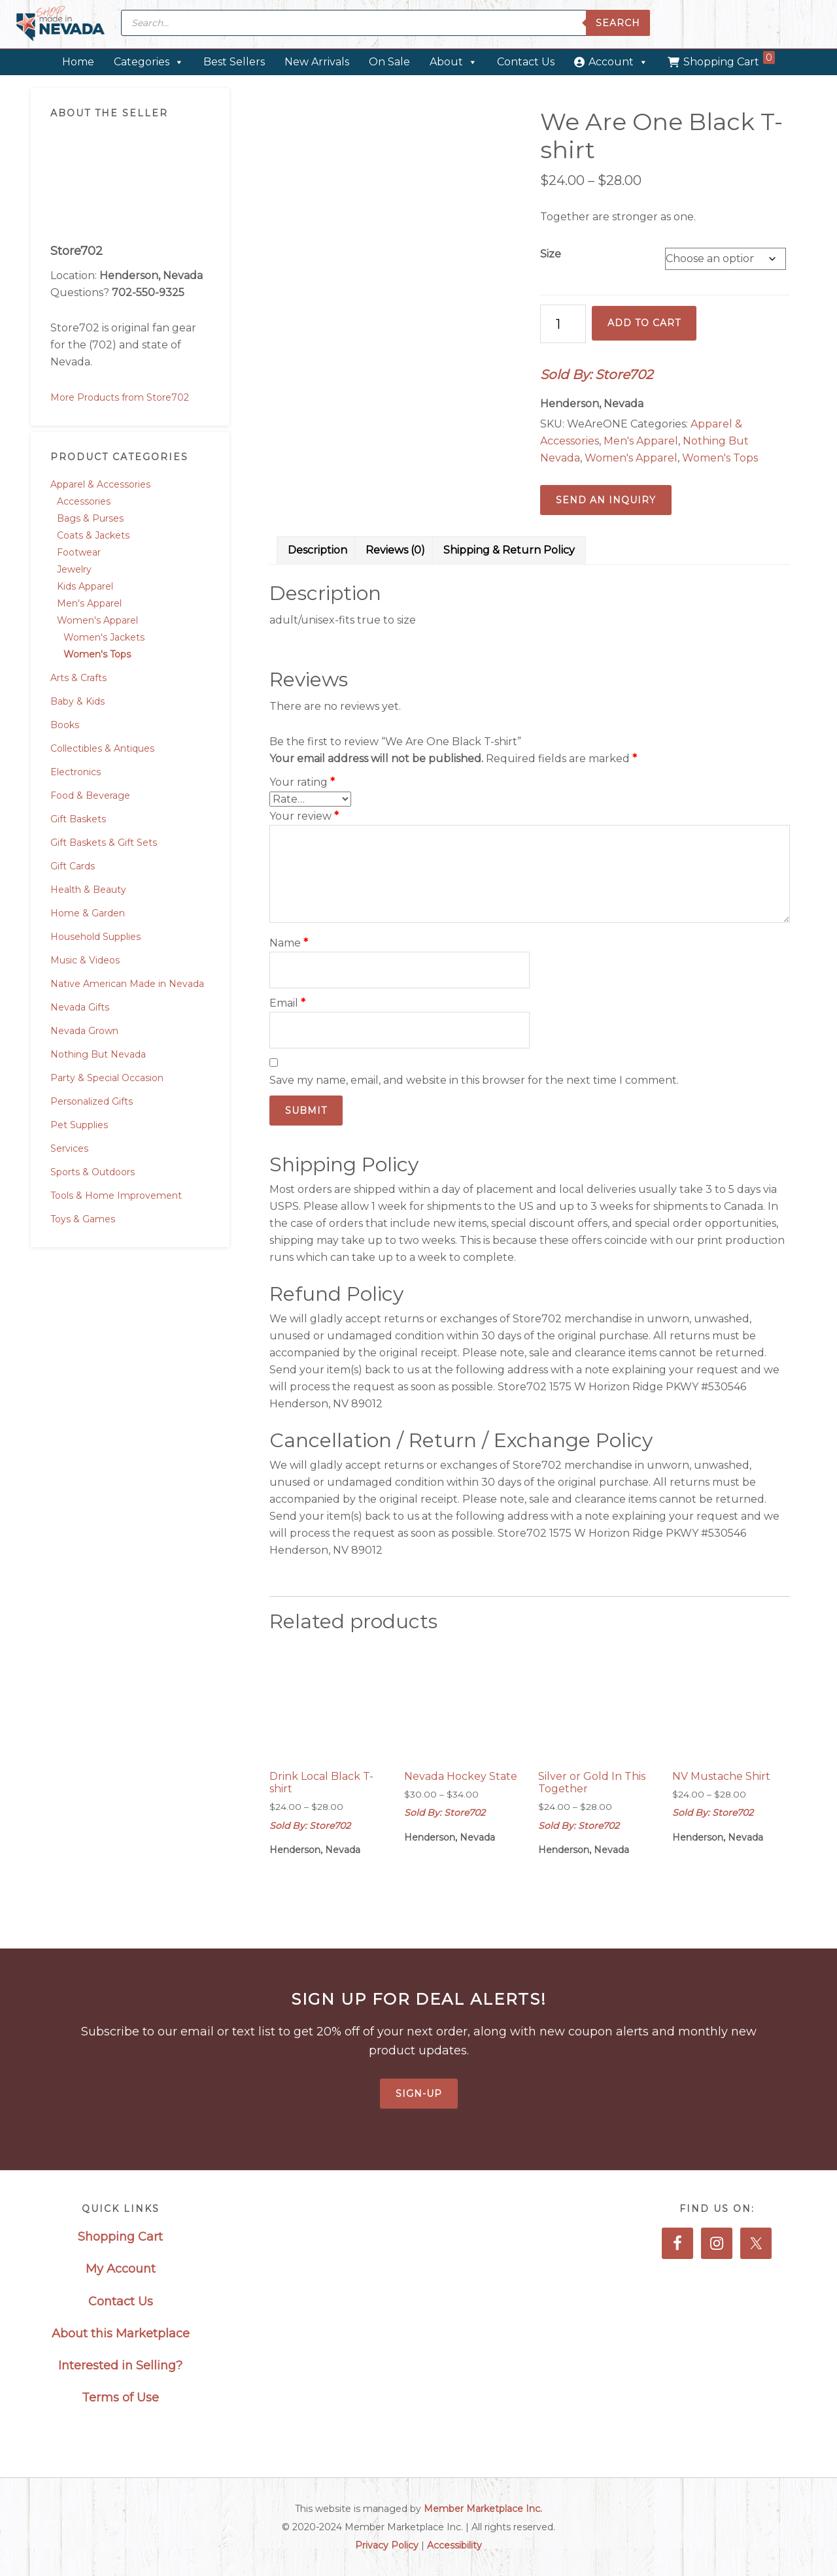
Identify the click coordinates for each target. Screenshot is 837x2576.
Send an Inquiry (606, 500)
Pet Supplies (79, 1125)
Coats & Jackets (93, 535)
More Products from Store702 (119, 397)
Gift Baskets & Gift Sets (103, 842)
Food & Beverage (90, 795)
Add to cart (644, 323)
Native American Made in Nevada (127, 984)
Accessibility (454, 2545)
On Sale (389, 62)
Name (288, 943)
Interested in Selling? (120, 2365)
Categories (149, 62)
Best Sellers (234, 62)
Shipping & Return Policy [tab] (509, 550)
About (453, 62)
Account (618, 62)
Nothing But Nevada (98, 1054)
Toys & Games (82, 1219)
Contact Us (526, 62)
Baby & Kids (77, 701)
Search (618, 23)
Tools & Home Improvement (116, 1195)
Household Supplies (95, 937)
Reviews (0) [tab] (395, 550)
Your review (304, 816)
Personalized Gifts (91, 1101)
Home (78, 62)
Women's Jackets (104, 637)
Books (64, 725)
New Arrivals (316, 62)
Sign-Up (419, 2093)
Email (287, 1003)
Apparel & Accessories (100, 484)
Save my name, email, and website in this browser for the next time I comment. (474, 1080)
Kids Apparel (85, 586)
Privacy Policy (386, 2545)
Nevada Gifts (79, 1007)
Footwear (79, 552)
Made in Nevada (60, 24)
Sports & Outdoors (92, 1172)
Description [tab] (317, 550)
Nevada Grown (84, 1031)
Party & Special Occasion (106, 1078)
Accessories (84, 501)
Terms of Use (120, 2397)
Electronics (75, 772)
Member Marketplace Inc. (483, 2509)
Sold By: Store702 (596, 374)
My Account (121, 2269)
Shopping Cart (729, 59)
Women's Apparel (97, 620)
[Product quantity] (563, 324)
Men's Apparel (89, 603)
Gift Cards (72, 866)
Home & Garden (87, 913)
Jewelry (74, 569)
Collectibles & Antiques (102, 748)
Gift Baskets (78, 819)
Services (69, 1148)
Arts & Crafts (78, 678)
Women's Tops (97, 654)
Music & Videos (85, 960)
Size (550, 254)
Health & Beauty (88, 889)
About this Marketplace (121, 2333)
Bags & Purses (90, 518)
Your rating (302, 782)
